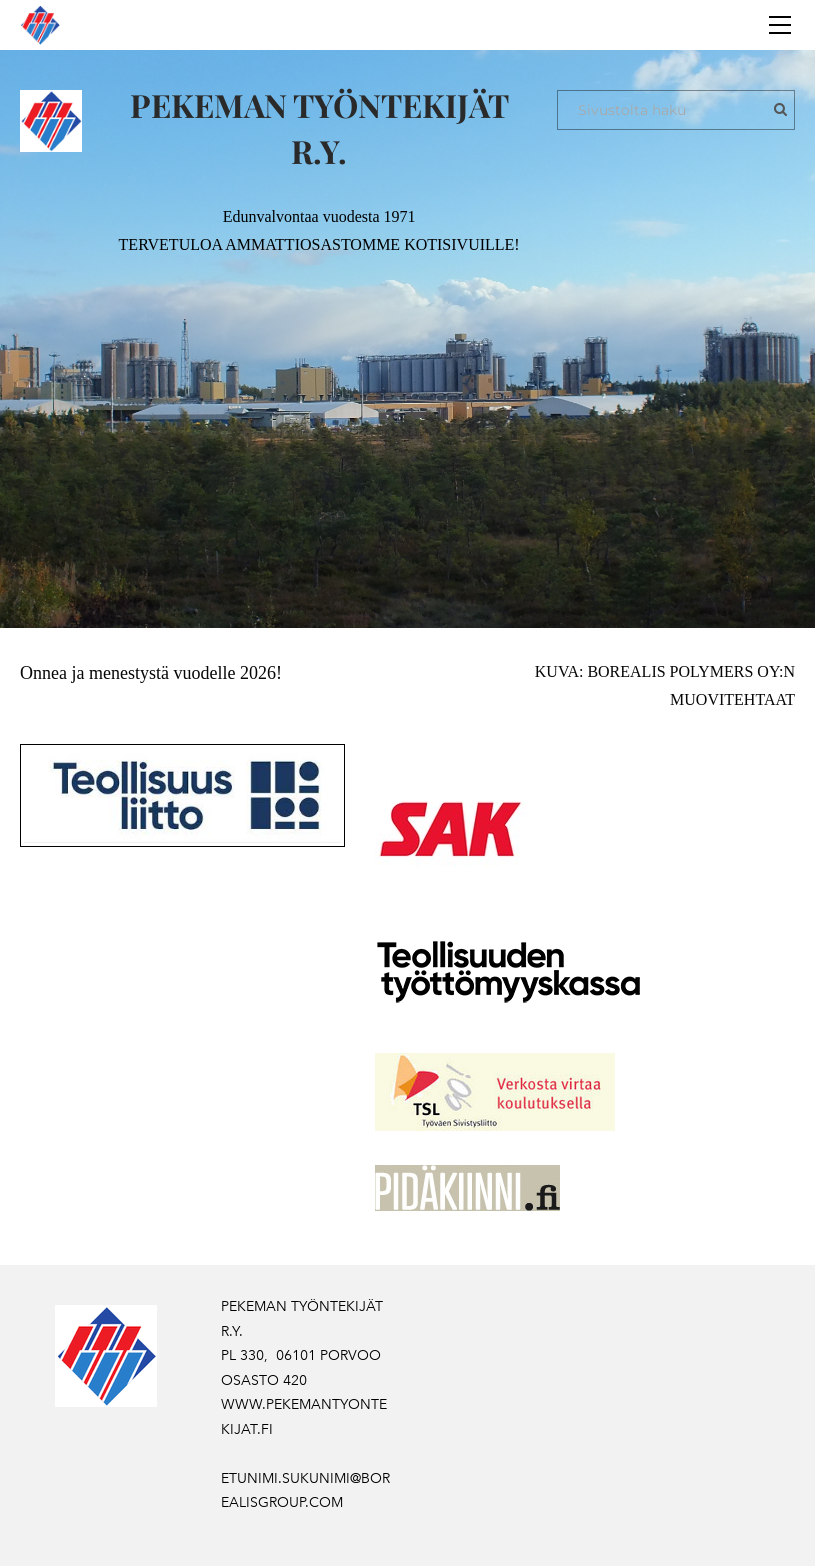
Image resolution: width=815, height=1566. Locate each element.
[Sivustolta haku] (676, 110)
